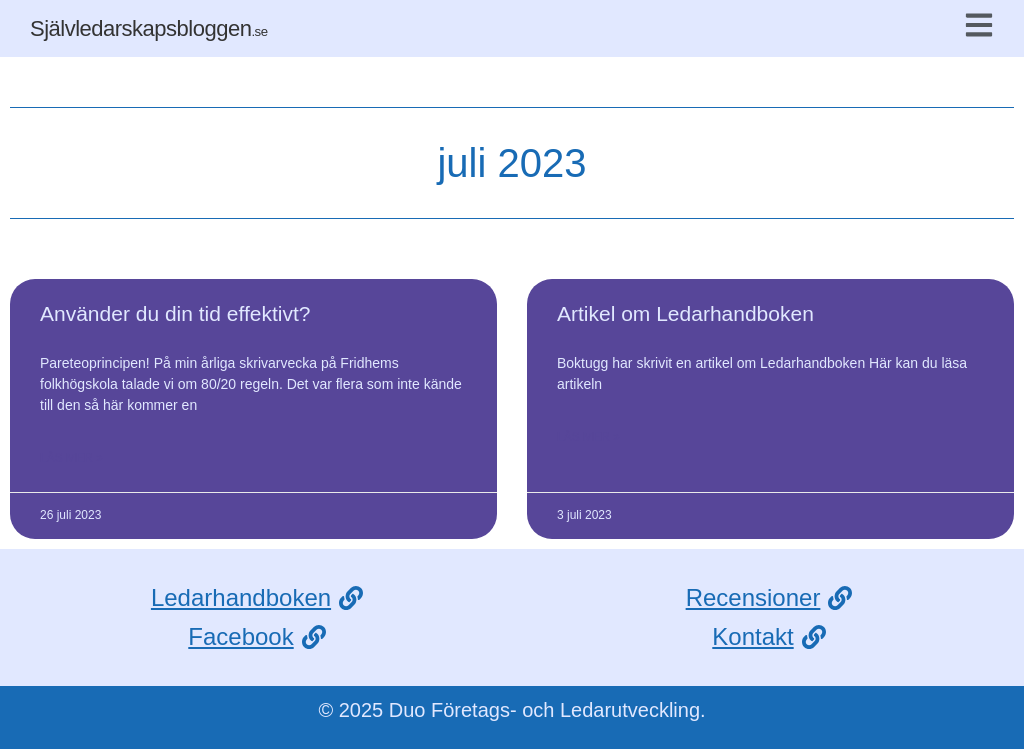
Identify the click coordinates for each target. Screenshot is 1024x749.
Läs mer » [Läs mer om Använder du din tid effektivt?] (71, 458)
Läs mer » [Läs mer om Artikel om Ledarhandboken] (588, 437)
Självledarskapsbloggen (148, 28)
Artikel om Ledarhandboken (685, 313)
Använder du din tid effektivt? (175, 313)
